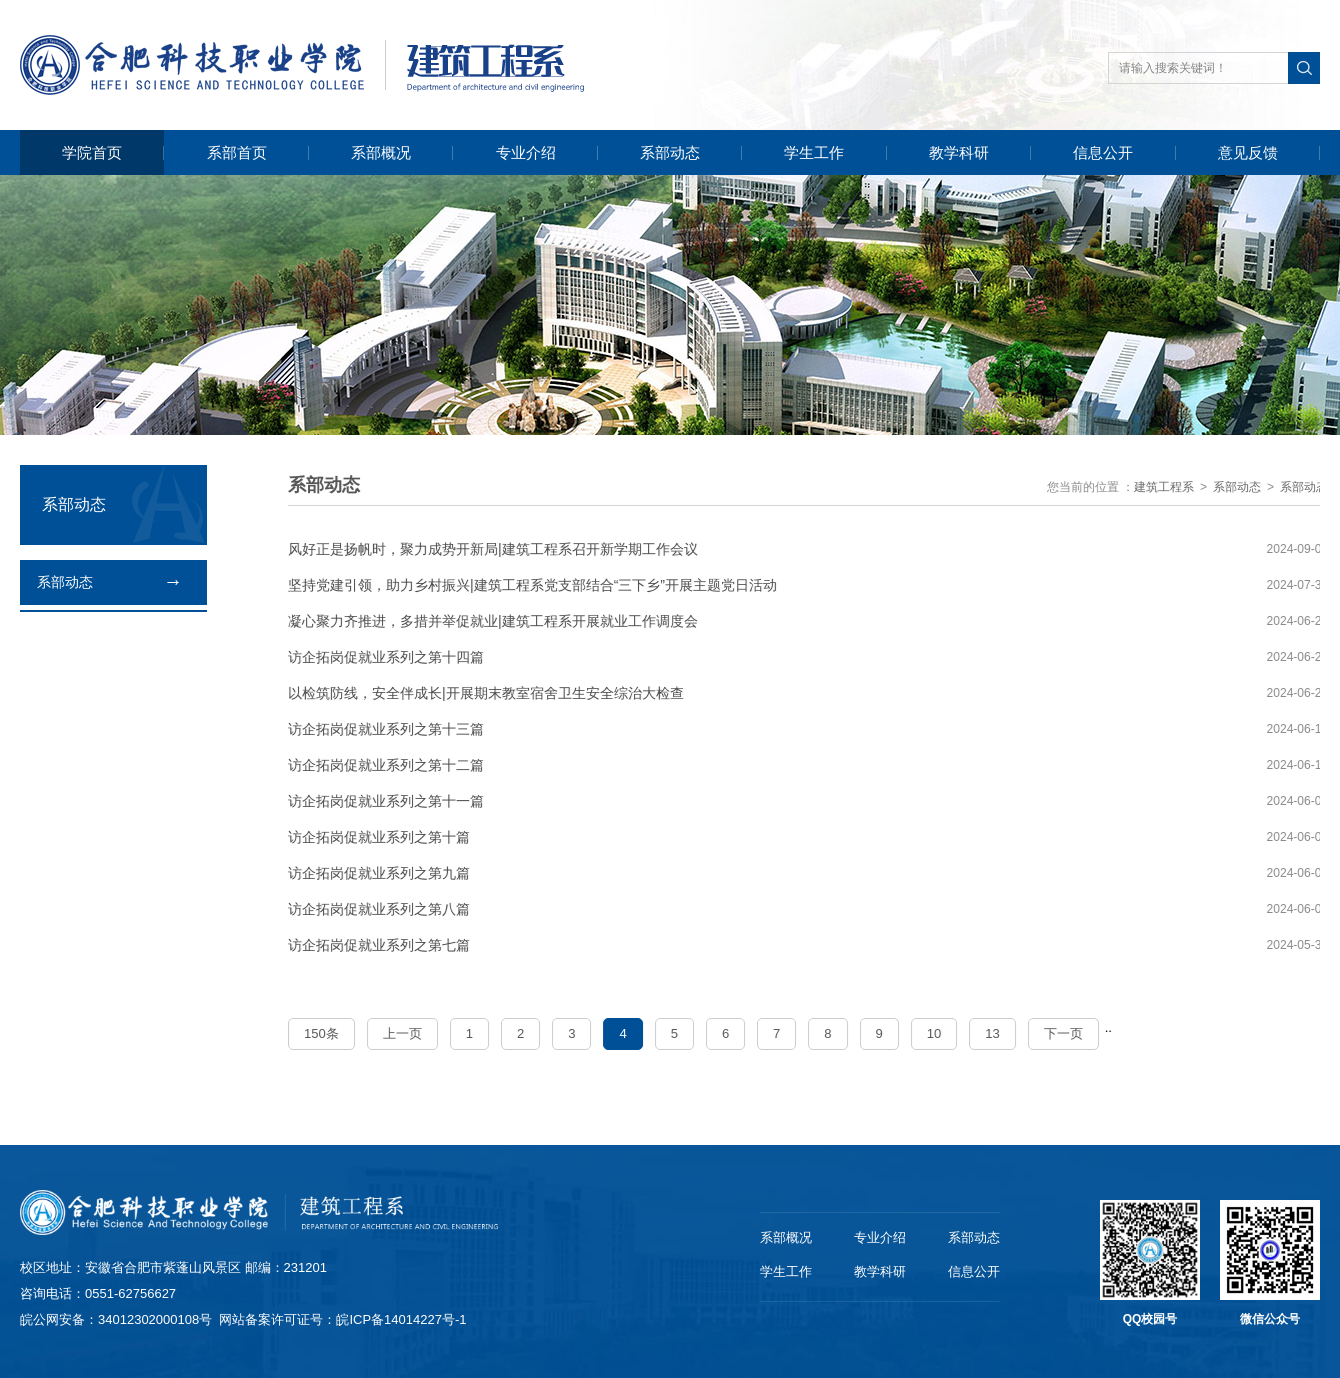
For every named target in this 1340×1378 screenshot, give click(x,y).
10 (934, 1033)
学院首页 (92, 152)
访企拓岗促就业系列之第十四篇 (387, 657)
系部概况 (381, 152)
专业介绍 (526, 152)
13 (993, 1033)
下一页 (1063, 1033)
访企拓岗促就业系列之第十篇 (380, 837)
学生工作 (814, 152)
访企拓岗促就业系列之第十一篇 (387, 801)
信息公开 (1103, 152)
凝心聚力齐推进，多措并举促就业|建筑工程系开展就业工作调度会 (494, 621)
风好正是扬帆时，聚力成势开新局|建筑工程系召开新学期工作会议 (494, 549)
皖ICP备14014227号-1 (401, 1319)
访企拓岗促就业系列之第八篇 (380, 909)
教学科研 (959, 152)
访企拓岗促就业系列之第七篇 (380, 945)
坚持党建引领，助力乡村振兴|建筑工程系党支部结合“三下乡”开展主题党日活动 (533, 585)
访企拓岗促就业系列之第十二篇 (387, 765)
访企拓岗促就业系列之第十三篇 (387, 729)
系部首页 (237, 152)
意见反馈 (1248, 152)
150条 (322, 1033)
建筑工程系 (1165, 487)
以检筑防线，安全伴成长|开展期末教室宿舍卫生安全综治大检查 (487, 693)
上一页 (402, 1033)
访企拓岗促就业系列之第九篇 (380, 873)
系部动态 (670, 152)
